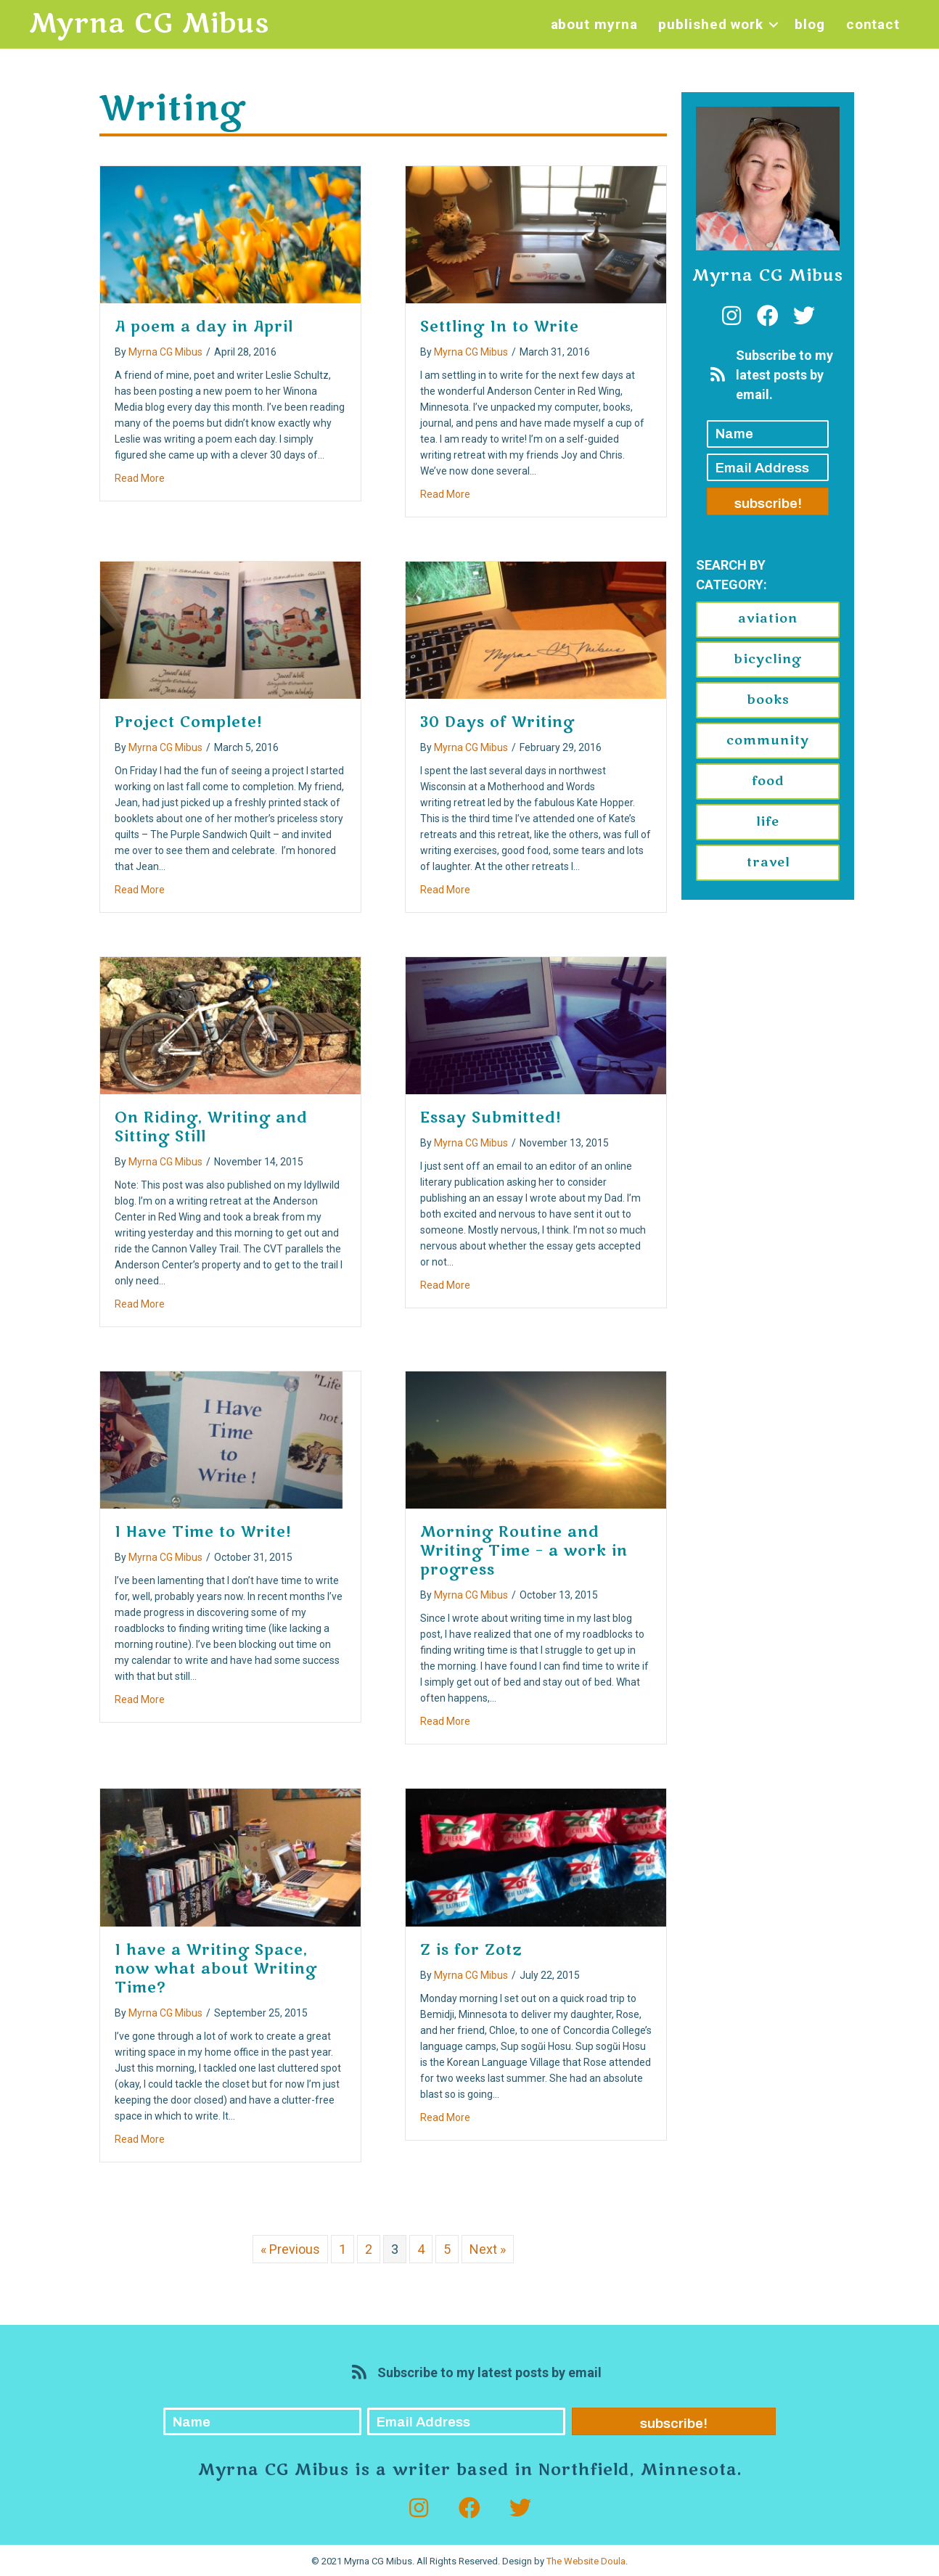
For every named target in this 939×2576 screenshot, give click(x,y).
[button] (773, 24)
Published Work (710, 24)
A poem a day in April (204, 327)
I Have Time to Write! (203, 1532)
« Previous (290, 2249)
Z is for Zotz (471, 1950)
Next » (488, 2249)
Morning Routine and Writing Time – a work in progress (524, 1551)
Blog (810, 24)
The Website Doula (586, 2561)
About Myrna (594, 24)
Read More (140, 477)
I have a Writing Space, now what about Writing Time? (216, 1969)
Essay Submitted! (491, 1118)
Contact (873, 24)
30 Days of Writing (497, 722)
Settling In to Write (499, 327)
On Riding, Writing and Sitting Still (211, 1127)
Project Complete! (189, 722)
